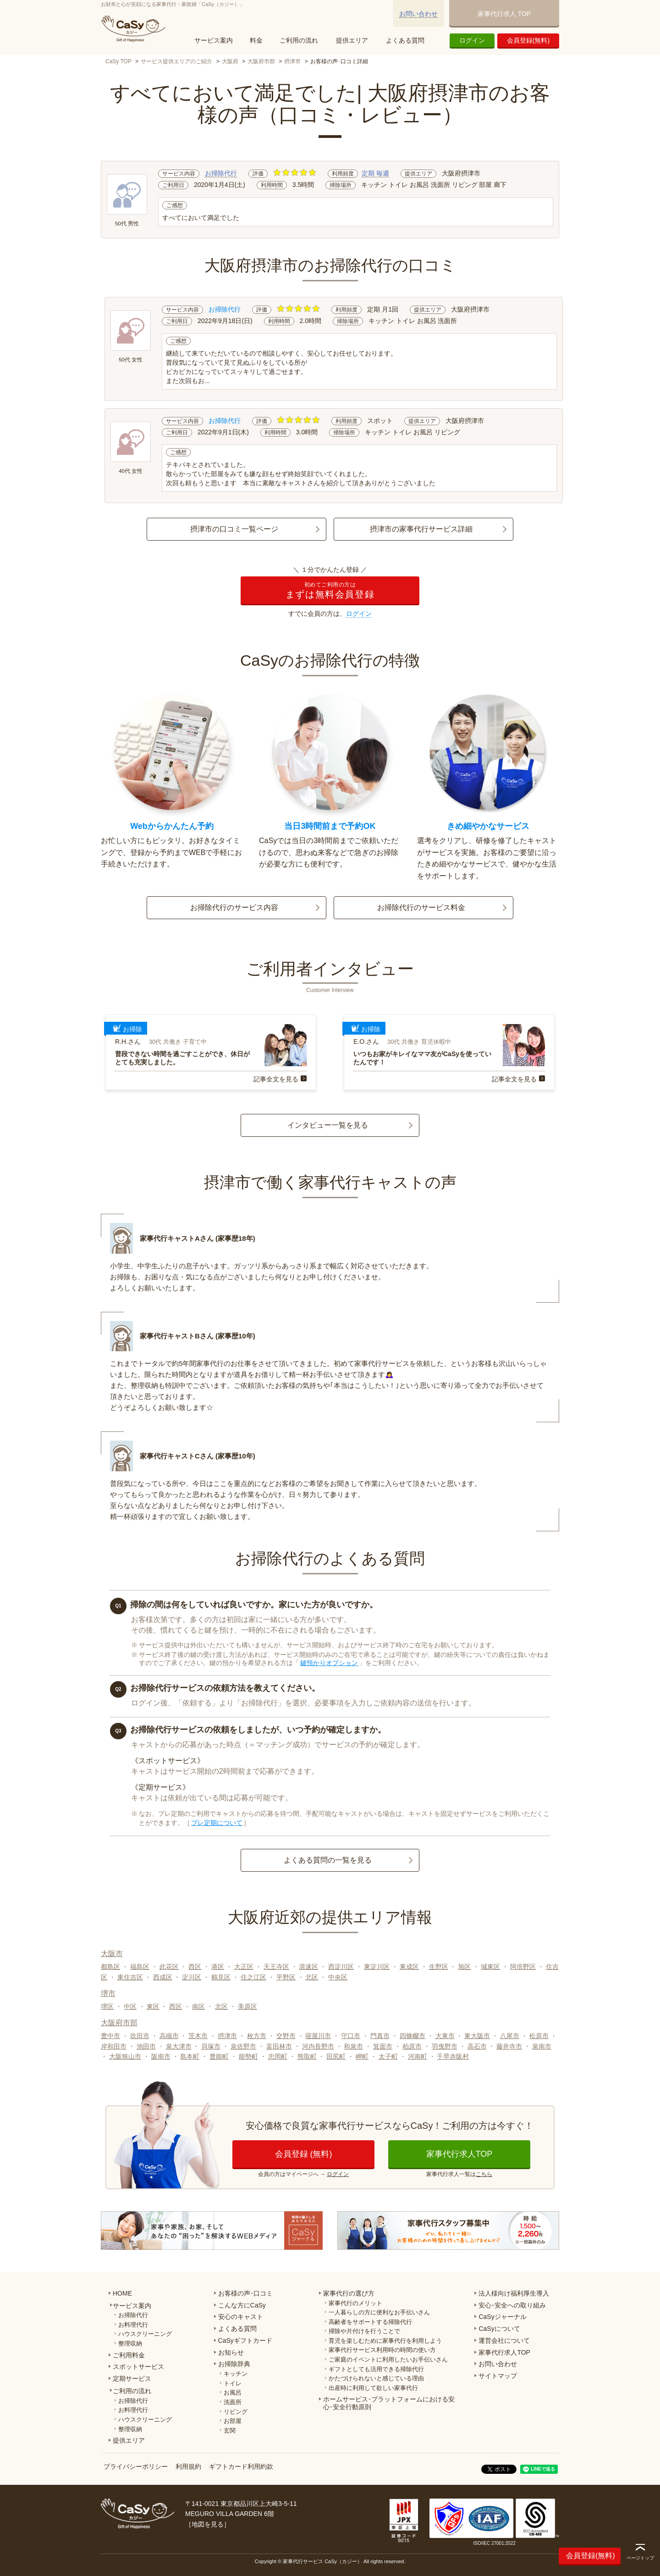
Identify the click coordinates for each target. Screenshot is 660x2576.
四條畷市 (412, 2035)
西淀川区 (341, 1966)
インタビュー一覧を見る (327, 1125)
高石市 (477, 2046)
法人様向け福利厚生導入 (513, 2293)
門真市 (380, 2035)
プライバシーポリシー (136, 2466)
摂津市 (292, 61)
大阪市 (112, 1953)
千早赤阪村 (453, 2056)
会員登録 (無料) (303, 2154)
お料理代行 (133, 2324)
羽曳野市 (444, 2046)
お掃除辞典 (234, 2364)
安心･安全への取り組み (512, 2305)
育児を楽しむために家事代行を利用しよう (385, 2340)
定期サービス (132, 2378)
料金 (256, 40)
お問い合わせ (418, 13)
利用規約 (188, 2466)
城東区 (490, 1966)
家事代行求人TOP (459, 2154)
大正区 (243, 1966)
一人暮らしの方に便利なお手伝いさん (379, 2312)
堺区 (107, 2006)
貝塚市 (210, 2046)
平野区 (286, 1977)
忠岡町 (277, 2056)
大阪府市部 (261, 61)
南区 (198, 2006)
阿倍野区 (523, 1966)
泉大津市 (179, 2046)
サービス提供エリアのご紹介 (176, 61)
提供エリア (352, 40)
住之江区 (253, 1977)
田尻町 (336, 2056)
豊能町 (219, 2056)
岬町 (362, 2056)
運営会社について (504, 2340)
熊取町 (307, 2056)
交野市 (286, 2035)
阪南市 (160, 2056)
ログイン (472, 40)
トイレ (233, 2383)
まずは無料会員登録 (330, 590)
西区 (194, 1966)
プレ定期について (216, 1822)
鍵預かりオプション (329, 1662)
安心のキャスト (240, 2316)
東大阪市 (477, 2035)
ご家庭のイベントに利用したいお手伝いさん (388, 2359)
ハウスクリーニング (145, 2333)
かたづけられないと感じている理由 (376, 2378)
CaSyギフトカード (245, 2340)
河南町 (417, 2056)
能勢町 (248, 2056)
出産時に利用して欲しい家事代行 (373, 2387)
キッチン (236, 2373)
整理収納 (130, 2343)
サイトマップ (497, 2375)
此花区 (169, 1966)
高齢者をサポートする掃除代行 (370, 2321)
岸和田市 (113, 2046)
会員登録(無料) (528, 40)
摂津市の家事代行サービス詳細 (421, 529)
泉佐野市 (243, 2046)
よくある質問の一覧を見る (328, 1860)
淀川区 (191, 1977)
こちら (484, 2174)
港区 (217, 1966)
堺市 (108, 1993)
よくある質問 (405, 40)
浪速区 (308, 1966)
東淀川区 (377, 1966)
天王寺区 (276, 1966)
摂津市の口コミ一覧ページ (234, 529)
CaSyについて (499, 2328)
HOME (122, 2293)
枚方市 (256, 2035)
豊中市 (110, 2035)
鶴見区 (221, 1977)
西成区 (162, 1977)
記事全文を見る (275, 1079)
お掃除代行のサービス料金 (421, 907)
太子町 (388, 2056)
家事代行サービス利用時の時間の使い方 (382, 2349)
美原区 (247, 2006)
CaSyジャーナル (502, 2316)
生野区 (438, 1966)
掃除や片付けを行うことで (364, 2331)
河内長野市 (318, 2046)
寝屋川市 (318, 2035)
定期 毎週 (375, 173)
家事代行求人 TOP (504, 13)
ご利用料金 (129, 2355)
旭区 (464, 1966)
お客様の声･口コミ (245, 2293)
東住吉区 (130, 1977)
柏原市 (412, 2046)
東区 (153, 2006)
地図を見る (208, 2524)
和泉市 (353, 2046)
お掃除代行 (221, 173)
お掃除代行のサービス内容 (234, 907)
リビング (236, 2411)
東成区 (409, 1966)
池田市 (146, 2046)
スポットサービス (138, 2366)
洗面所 (233, 2402)
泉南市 (541, 2046)
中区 (130, 2006)
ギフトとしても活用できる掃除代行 (376, 2369)
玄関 (230, 2430)
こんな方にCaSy (242, 2305)
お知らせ (231, 2352)
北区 (311, 1977)
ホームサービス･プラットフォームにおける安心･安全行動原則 (389, 2403)
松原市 (539, 2035)
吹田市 (139, 2035)
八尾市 (509, 2035)
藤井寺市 (509, 2046)
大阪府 (230, 61)
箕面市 (382, 2046)
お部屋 (233, 2420)
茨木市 (198, 2035)
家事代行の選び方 (348, 2293)
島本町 (189, 2056)
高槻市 (169, 2035)
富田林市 (279, 2046)
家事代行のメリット (355, 2303)
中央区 (337, 1977)
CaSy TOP (118, 61)
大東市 (445, 2035)
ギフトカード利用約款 (241, 2466)
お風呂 (233, 2392)
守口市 (350, 2035)
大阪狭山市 (125, 2056)
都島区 (110, 1966)
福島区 (139, 1966)
